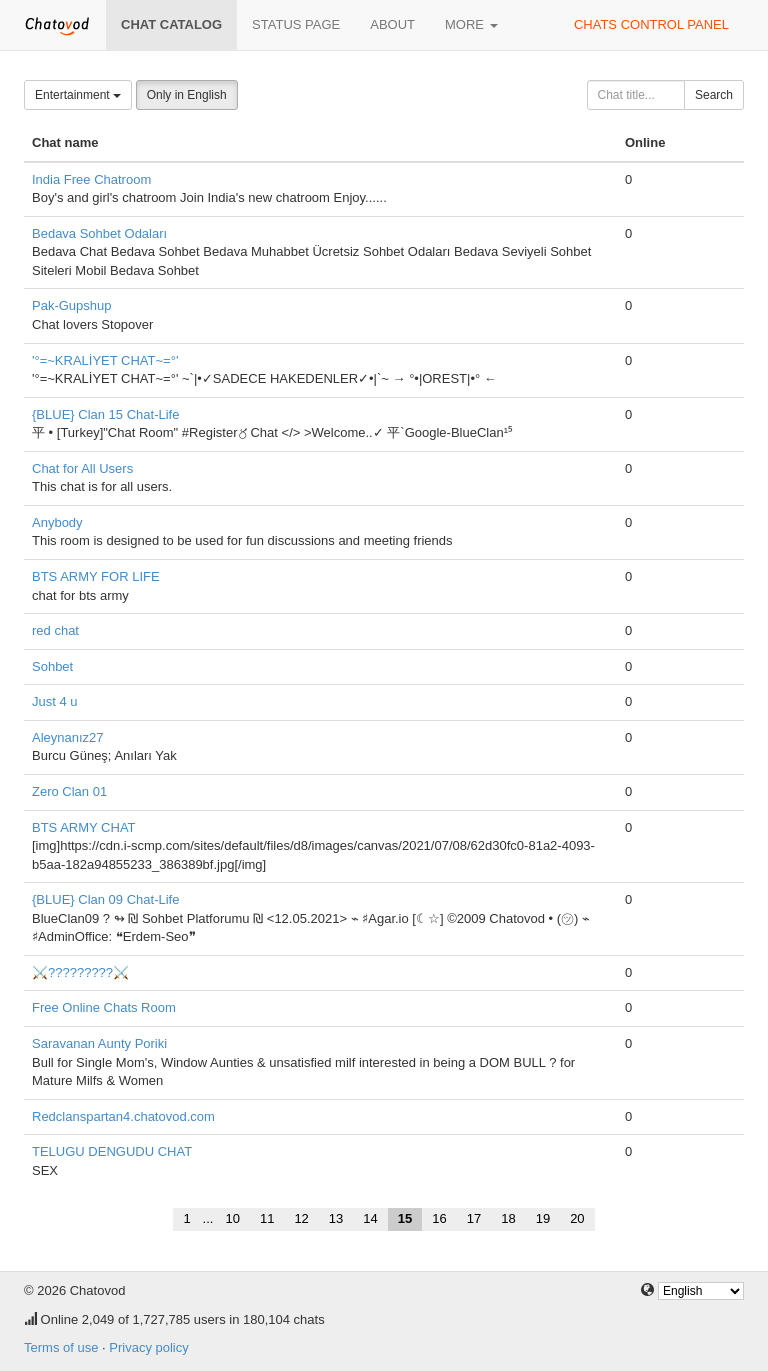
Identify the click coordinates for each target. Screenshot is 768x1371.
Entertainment (78, 95)
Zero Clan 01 (69, 791)
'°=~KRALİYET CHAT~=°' (105, 360)
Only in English (187, 95)
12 (301, 1218)
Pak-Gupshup (72, 305)
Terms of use (61, 1347)
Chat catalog (171, 24)
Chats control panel (651, 24)
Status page (296, 24)
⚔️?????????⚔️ (80, 972)
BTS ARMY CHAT (84, 827)
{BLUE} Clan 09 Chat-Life (105, 899)
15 (405, 1218)
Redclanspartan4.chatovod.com (123, 1116)
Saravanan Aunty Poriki (99, 1043)
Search (714, 95)
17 (474, 1218)
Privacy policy (148, 1347)
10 (232, 1218)
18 (508, 1218)
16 (439, 1218)
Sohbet (52, 666)
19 (543, 1218)
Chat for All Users (82, 468)
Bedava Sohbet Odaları (99, 233)
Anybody (57, 522)
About (392, 24)
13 (336, 1218)
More (471, 24)
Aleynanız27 (68, 737)
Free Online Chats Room (104, 1007)
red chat (55, 630)
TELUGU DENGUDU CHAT (112, 1151)
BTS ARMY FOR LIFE (96, 576)
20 (577, 1218)
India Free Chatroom (91, 179)
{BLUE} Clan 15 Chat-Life (105, 414)
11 (267, 1218)
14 (370, 1218)
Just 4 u (55, 701)
